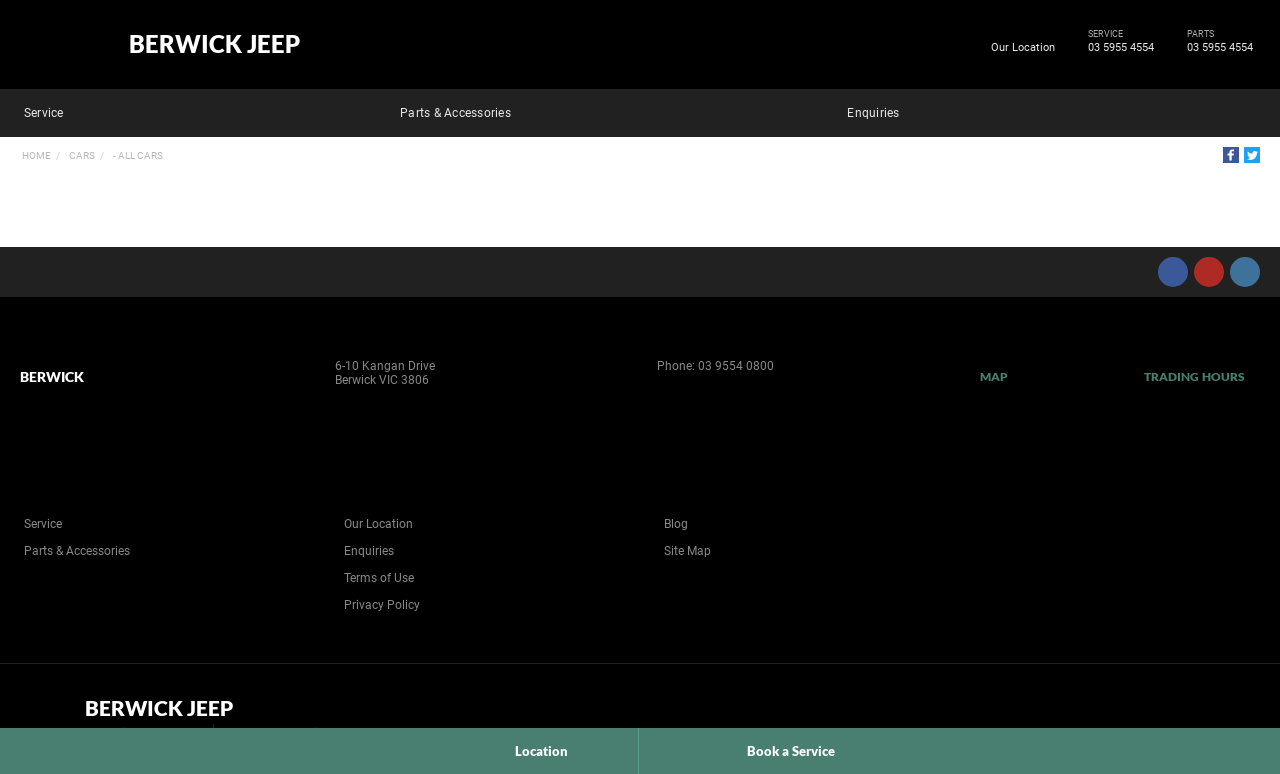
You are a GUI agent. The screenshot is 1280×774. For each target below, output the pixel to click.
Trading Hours (1194, 376)
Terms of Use (379, 578)
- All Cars (137, 155)
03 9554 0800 (736, 366)
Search (1246, 110)
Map (994, 376)
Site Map (687, 551)
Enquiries (873, 113)
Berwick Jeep (214, 44)
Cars (81, 155)
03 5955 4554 (1117, 48)
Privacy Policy (382, 605)
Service (44, 113)
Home (36, 155)
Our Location (1023, 47)
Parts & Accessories (455, 113)
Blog (676, 524)
